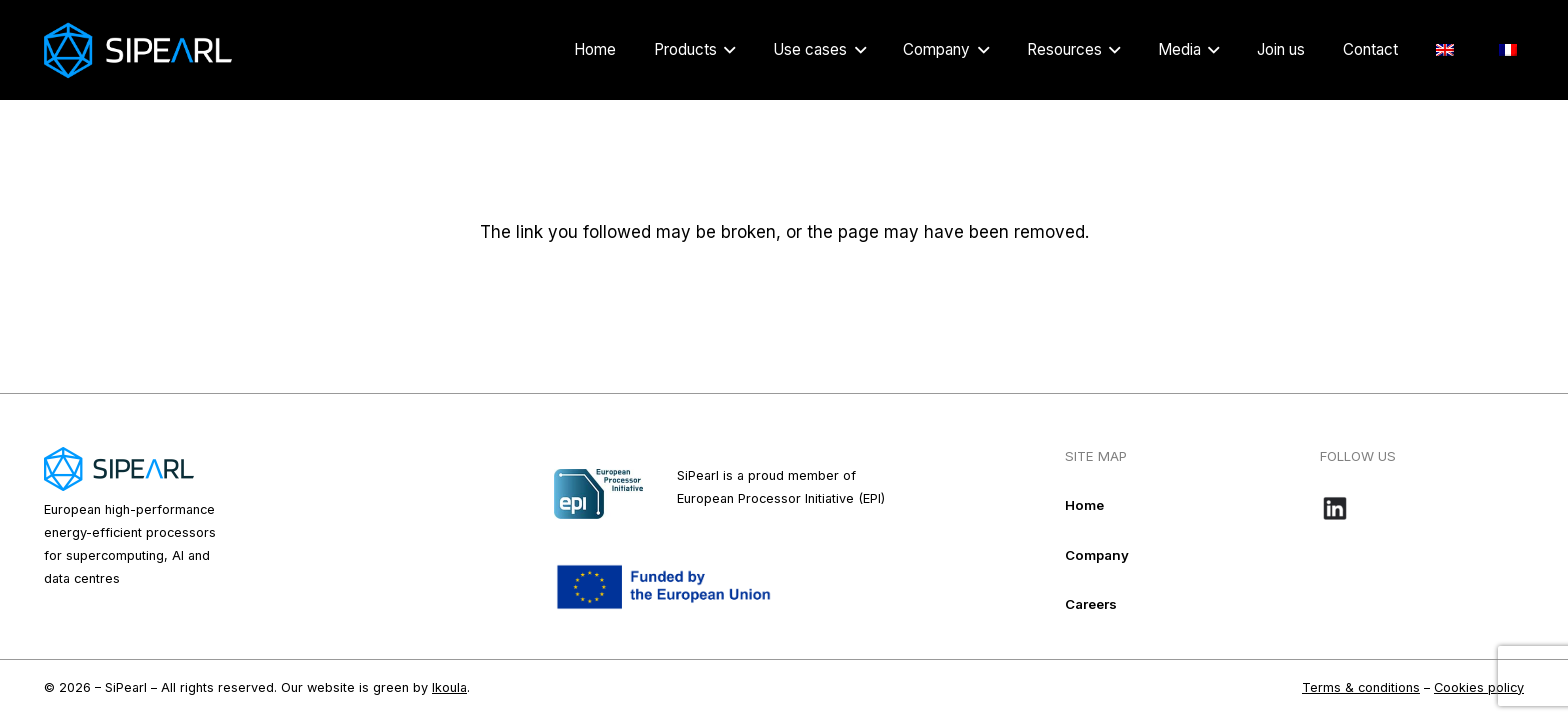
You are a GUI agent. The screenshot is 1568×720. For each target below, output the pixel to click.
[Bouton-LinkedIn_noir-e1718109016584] (1422, 508)
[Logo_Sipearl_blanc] (138, 50)
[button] (726, 50)
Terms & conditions (1361, 687)
